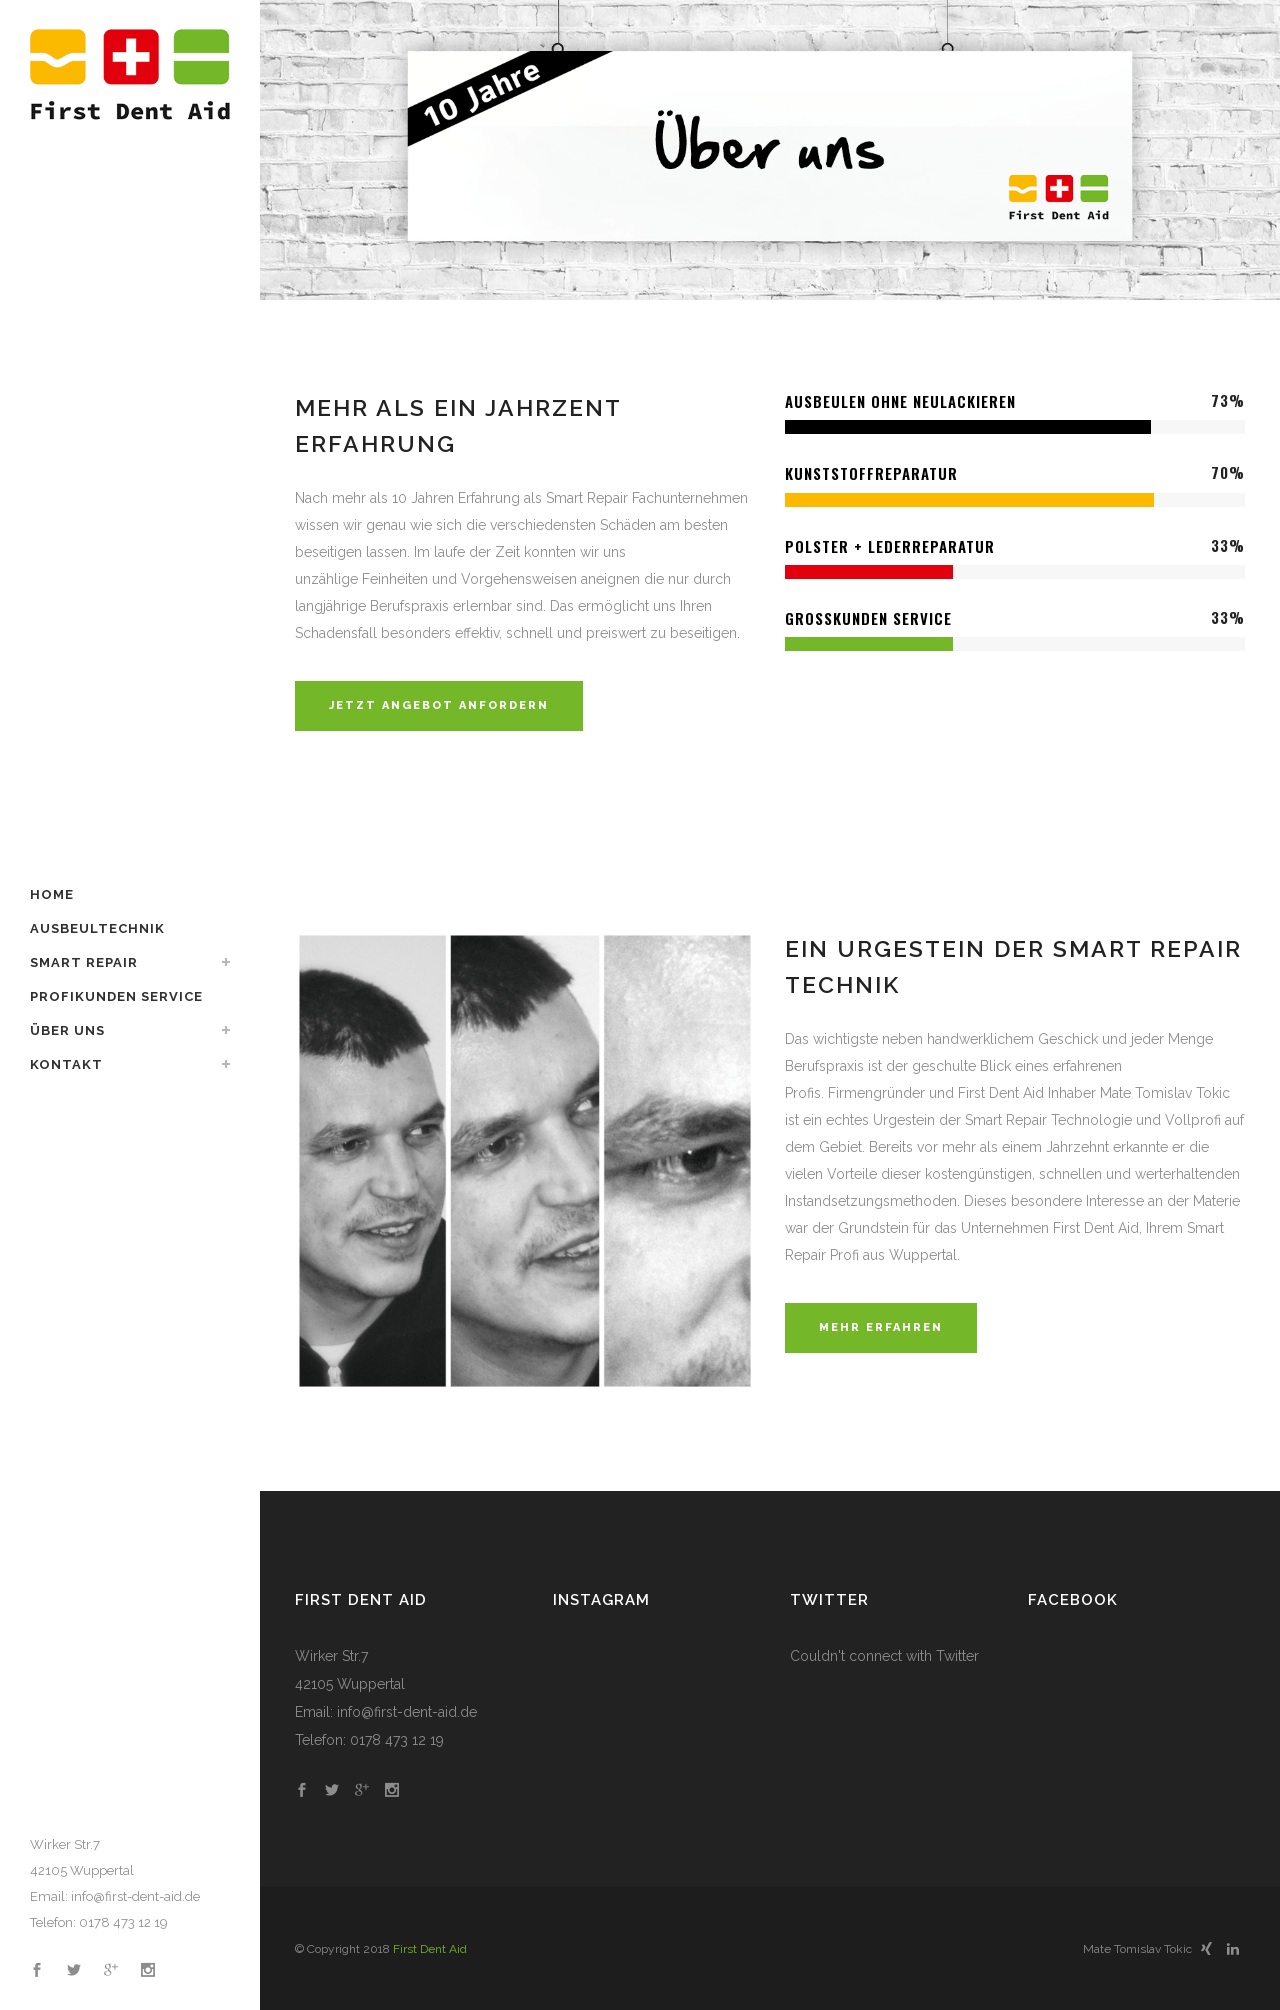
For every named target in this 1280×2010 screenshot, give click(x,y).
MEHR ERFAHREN (881, 1327)
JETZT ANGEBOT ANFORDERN (439, 705)
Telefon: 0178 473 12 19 (99, 1922)
